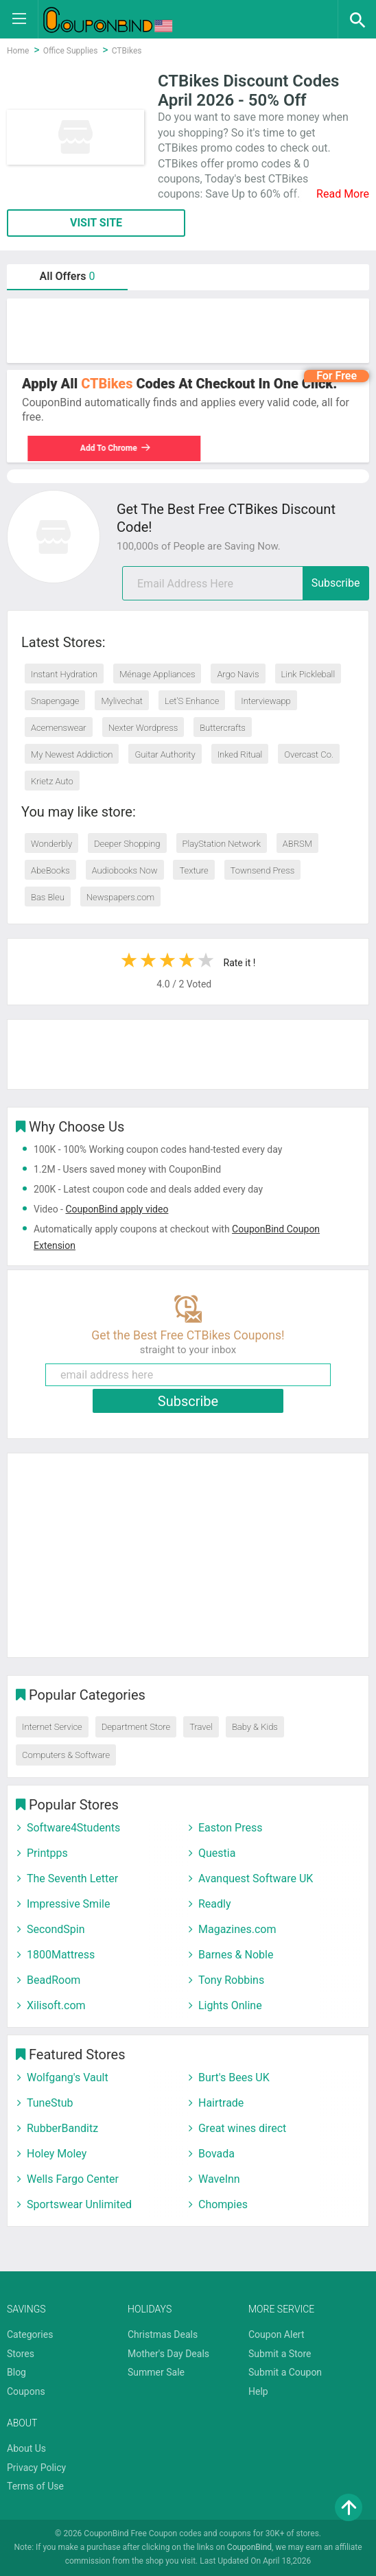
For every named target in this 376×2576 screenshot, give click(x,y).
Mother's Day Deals (168, 2353)
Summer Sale (156, 2372)
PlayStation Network (222, 844)
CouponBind (249, 2547)
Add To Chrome (110, 448)
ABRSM (297, 844)
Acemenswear (58, 728)
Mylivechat (122, 701)
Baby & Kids (255, 1727)
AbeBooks (50, 870)
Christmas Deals (163, 2334)
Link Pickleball (308, 674)
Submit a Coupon (285, 2372)
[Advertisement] (188, 331)
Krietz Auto (52, 781)
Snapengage (55, 701)
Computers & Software (66, 1755)
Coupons (26, 2391)
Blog (16, 2372)
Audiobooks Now (125, 870)
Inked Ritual (240, 754)
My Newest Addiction (72, 754)
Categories (30, 2334)
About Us (26, 2448)
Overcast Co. (308, 754)
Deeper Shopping (127, 844)
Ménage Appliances (157, 674)
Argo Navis (238, 674)
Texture (193, 870)
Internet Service (52, 1727)
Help (258, 2391)
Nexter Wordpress (143, 728)
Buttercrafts (223, 728)
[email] (245, 583)
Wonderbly (51, 844)
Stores (20, 2353)
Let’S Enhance (192, 701)
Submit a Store (280, 2353)
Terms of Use (35, 2486)
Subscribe (336, 582)
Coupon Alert (276, 2334)
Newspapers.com (120, 897)
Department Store (136, 1727)
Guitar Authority (164, 754)
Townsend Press (263, 870)
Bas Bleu (47, 897)
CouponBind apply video (116, 1209)
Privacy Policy (36, 2467)
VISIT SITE (96, 222)
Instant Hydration (64, 674)
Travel (201, 1727)
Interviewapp (265, 701)
